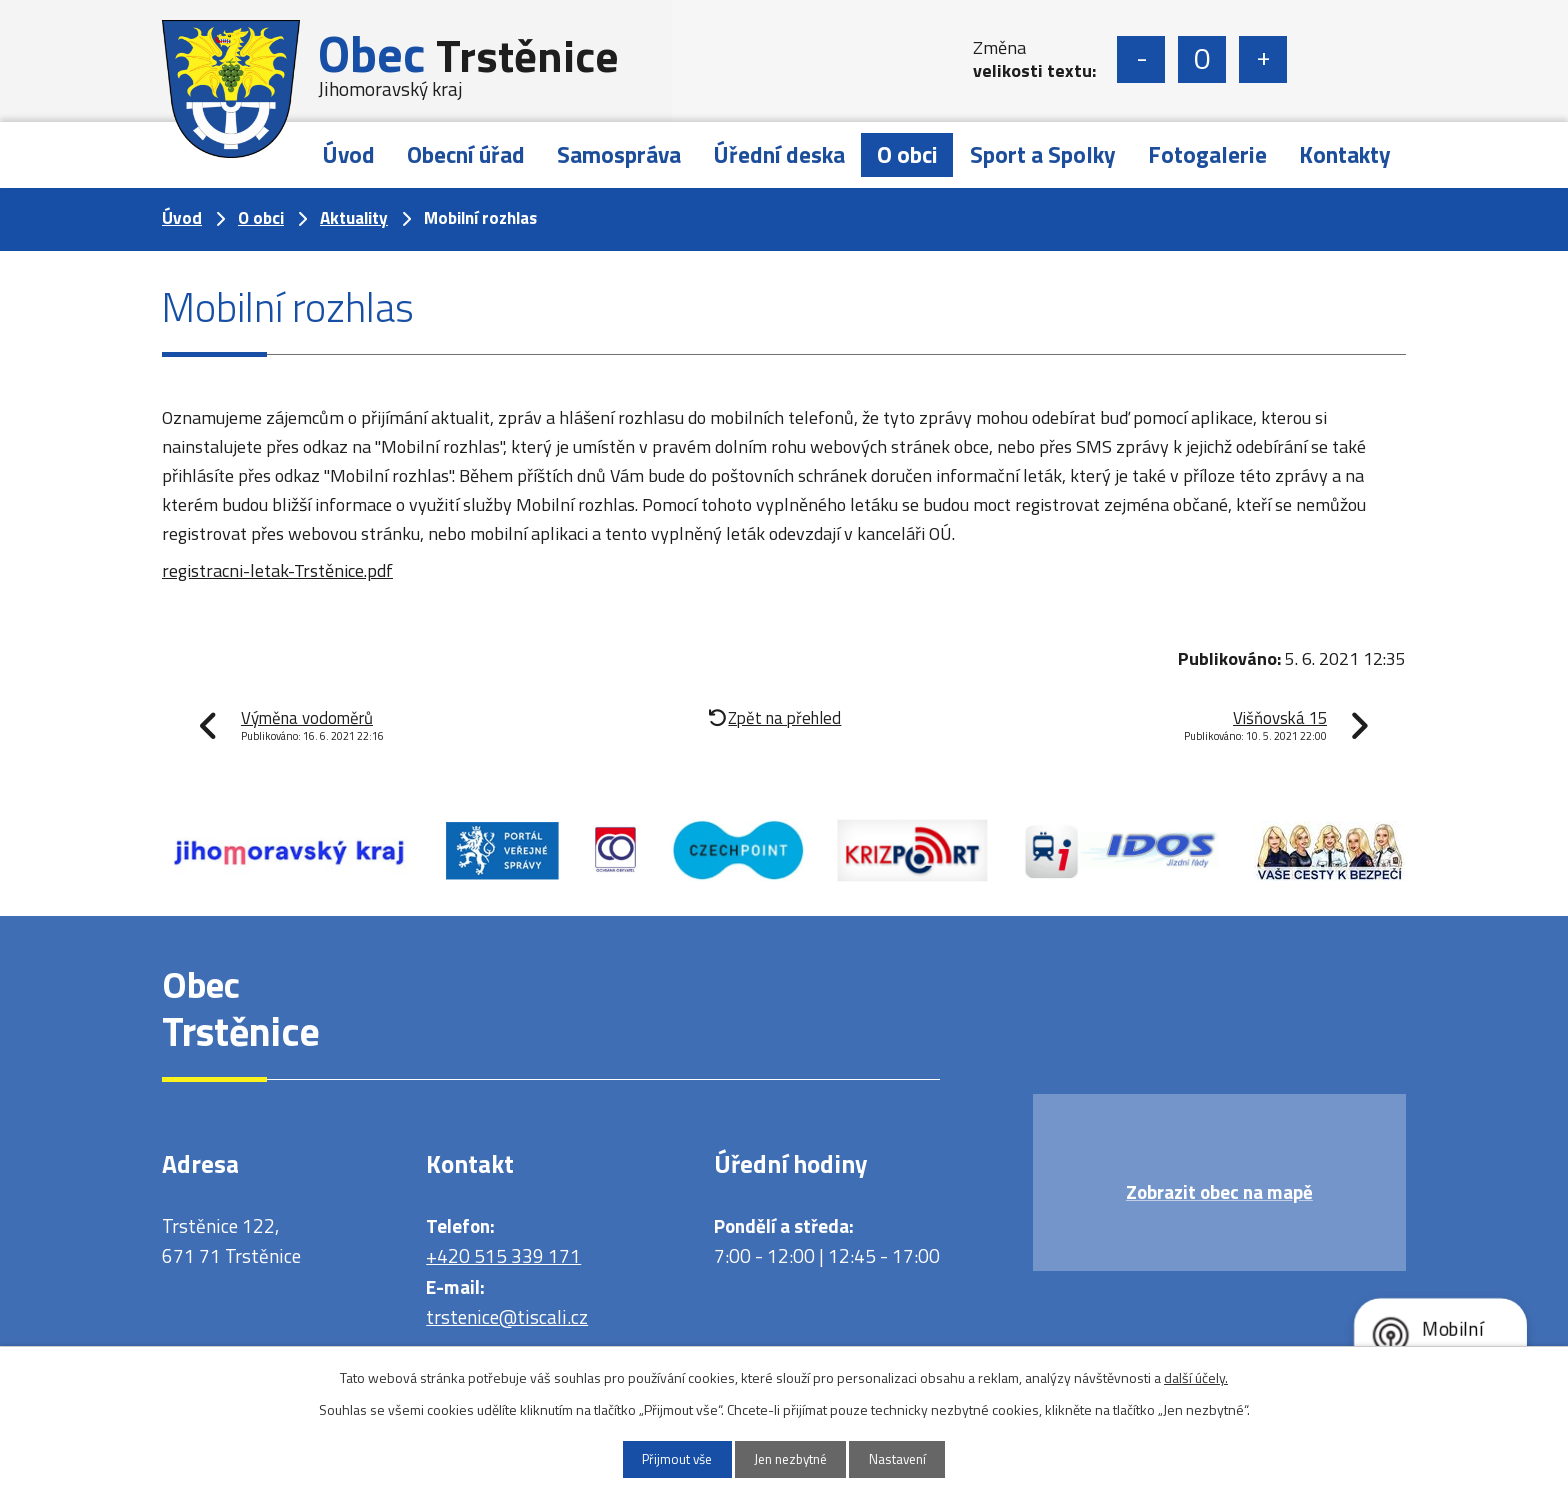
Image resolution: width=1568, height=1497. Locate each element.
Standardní (1202, 59)
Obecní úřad (466, 154)
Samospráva (619, 154)
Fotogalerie (1207, 154)
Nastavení (911, 1458)
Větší (1263, 59)
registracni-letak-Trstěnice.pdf (277, 570)
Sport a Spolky (1043, 154)
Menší (1141, 59)
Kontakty (1345, 154)
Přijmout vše (665, 1458)
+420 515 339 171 (503, 1255)
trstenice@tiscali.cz (507, 1316)
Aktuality (354, 218)
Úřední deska (779, 154)
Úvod (348, 154)
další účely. (1196, 1375)
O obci (907, 154)
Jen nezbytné (791, 1458)
